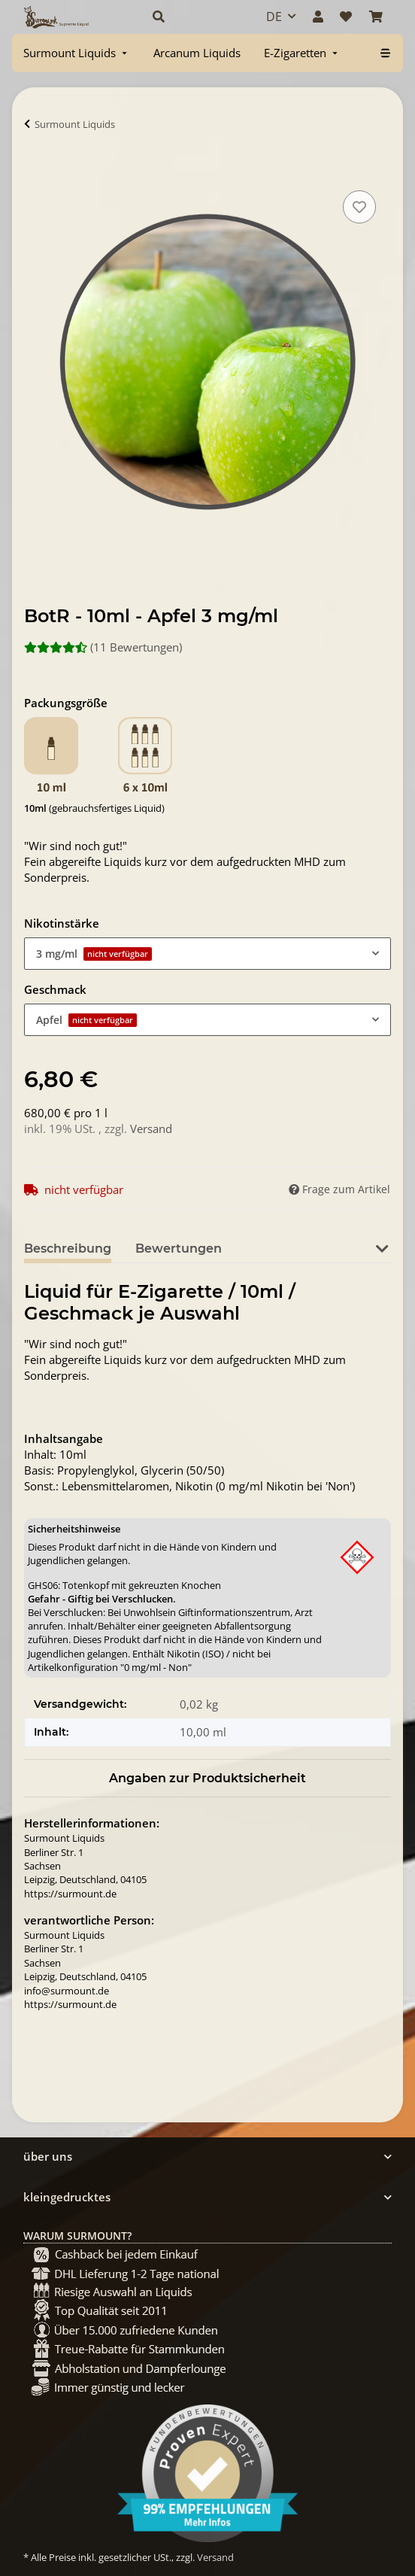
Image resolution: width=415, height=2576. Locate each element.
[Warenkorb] (376, 16)
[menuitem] (76, 53)
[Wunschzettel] (346, 16)
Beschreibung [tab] (67, 1248)
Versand (151, 1128)
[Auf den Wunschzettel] (359, 206)
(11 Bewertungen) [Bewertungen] (103, 647)
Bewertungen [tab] (178, 1248)
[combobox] (207, 953)
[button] (193, 16)
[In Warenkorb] (36, 170)
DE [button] (274, 16)
